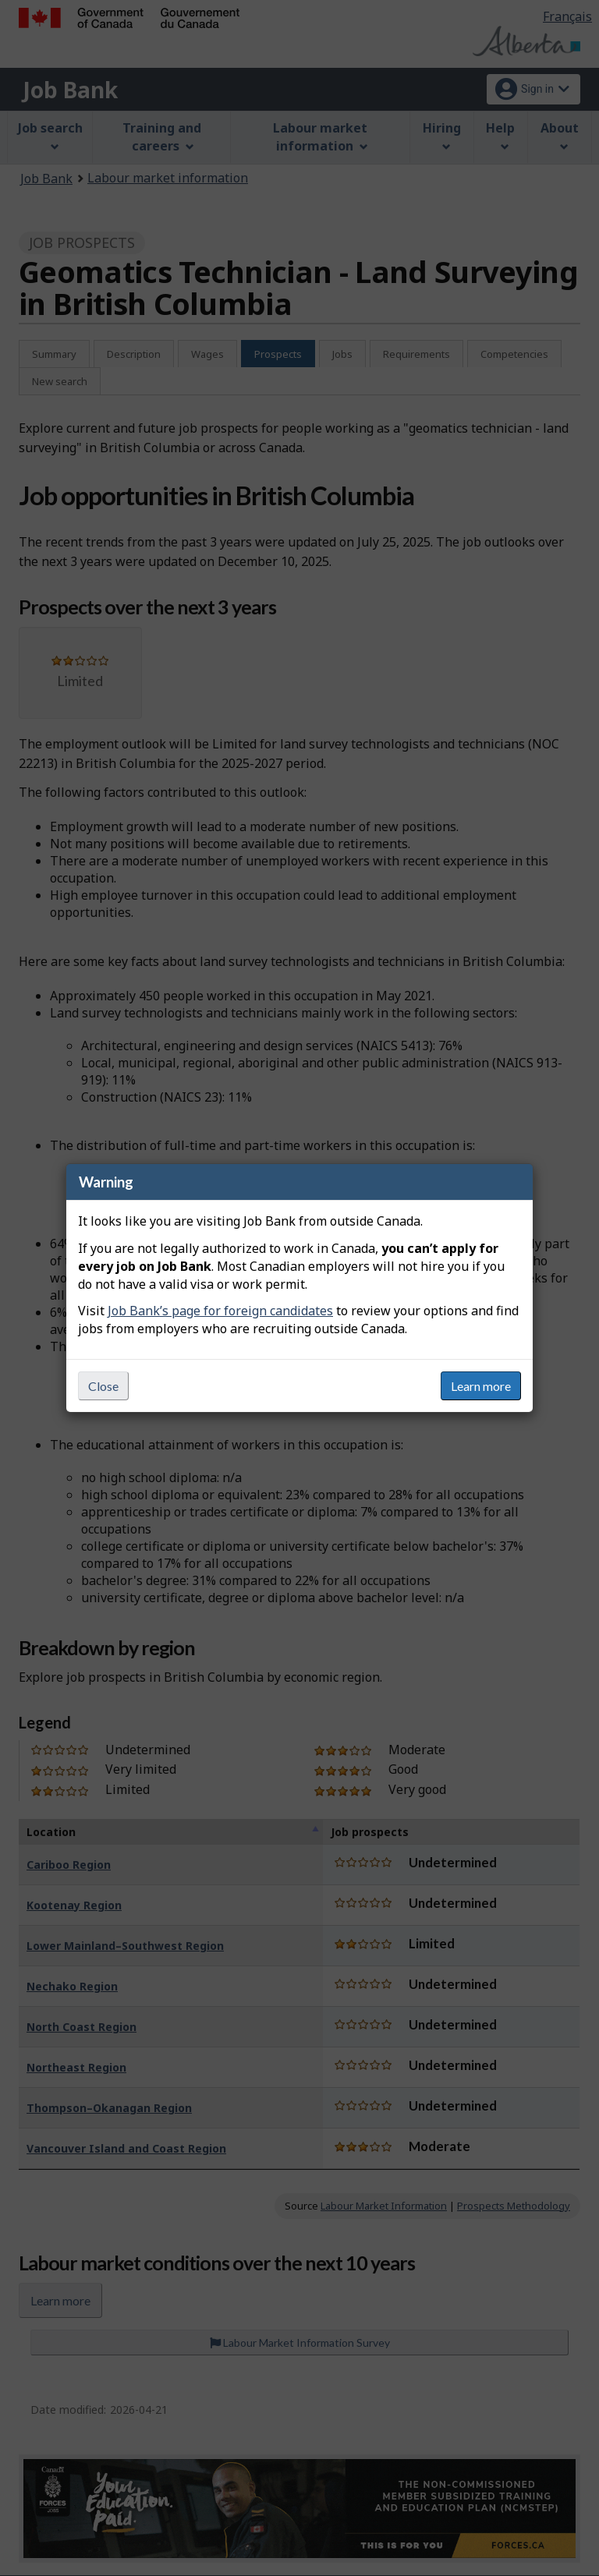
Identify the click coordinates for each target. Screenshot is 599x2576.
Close (103, 1385)
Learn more (481, 1385)
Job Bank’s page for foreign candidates (220, 1310)
